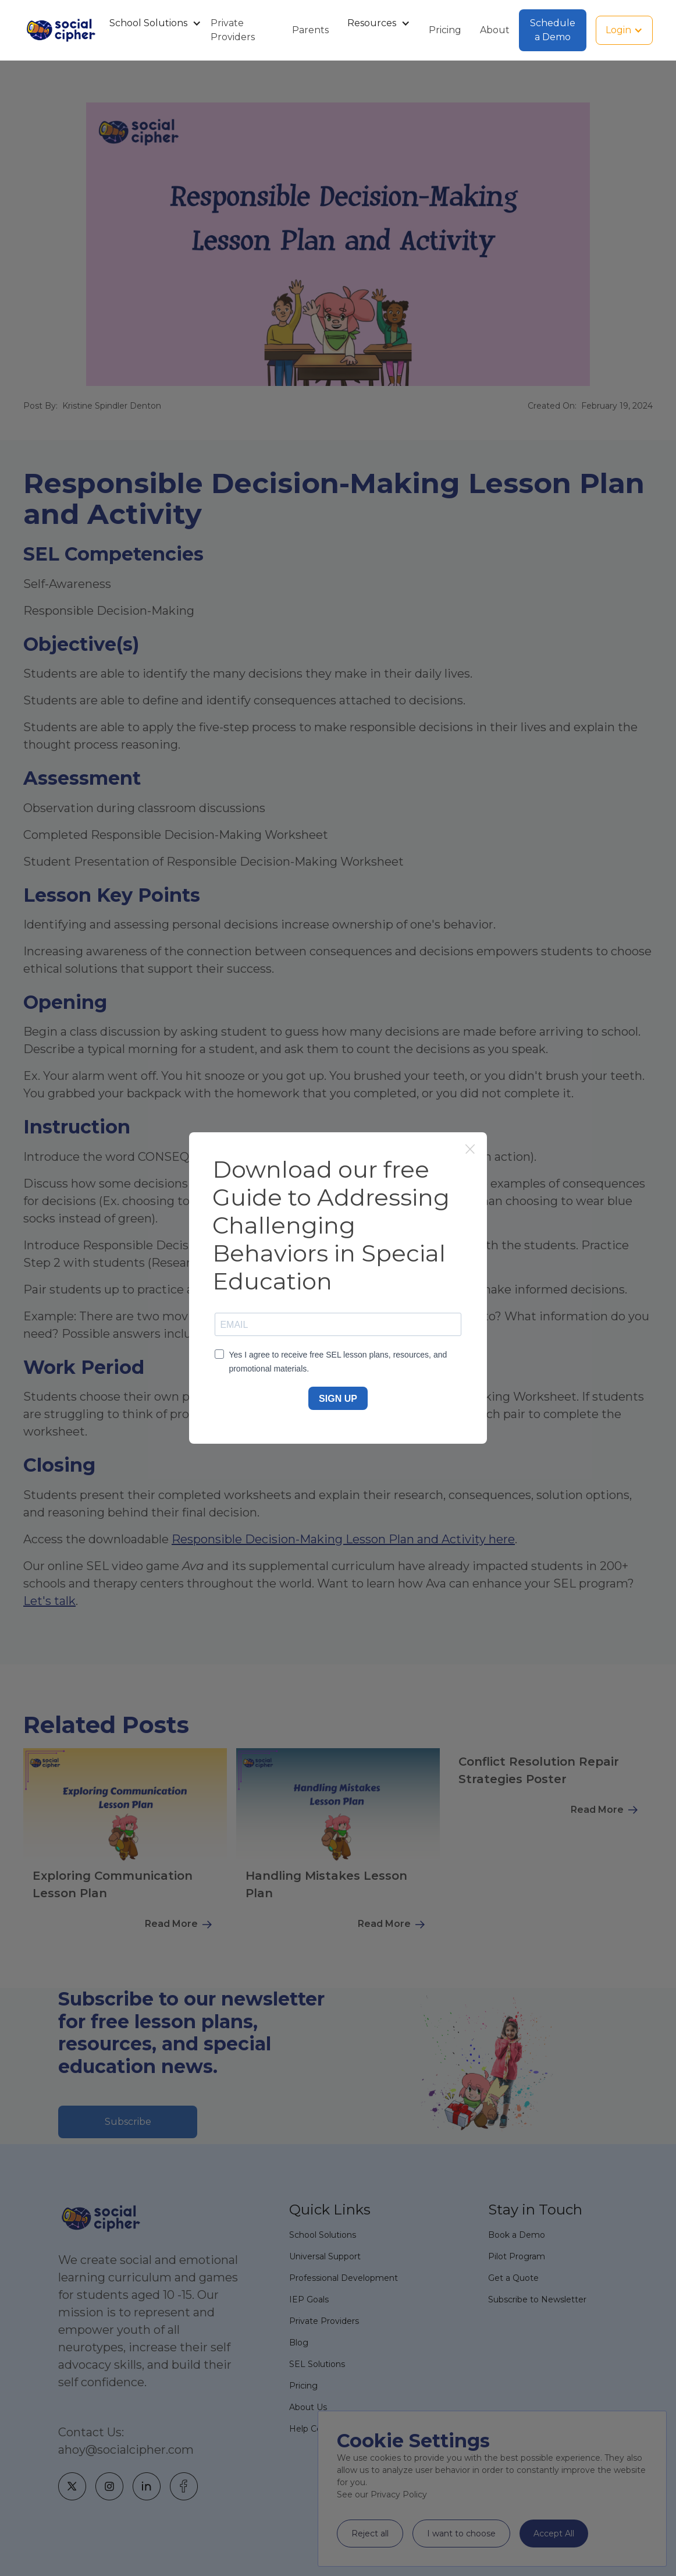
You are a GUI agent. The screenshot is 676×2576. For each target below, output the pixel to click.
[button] (150, 23)
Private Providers (233, 29)
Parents (310, 30)
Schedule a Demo (552, 29)
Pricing (445, 30)
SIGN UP (338, 1399)
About (495, 30)
